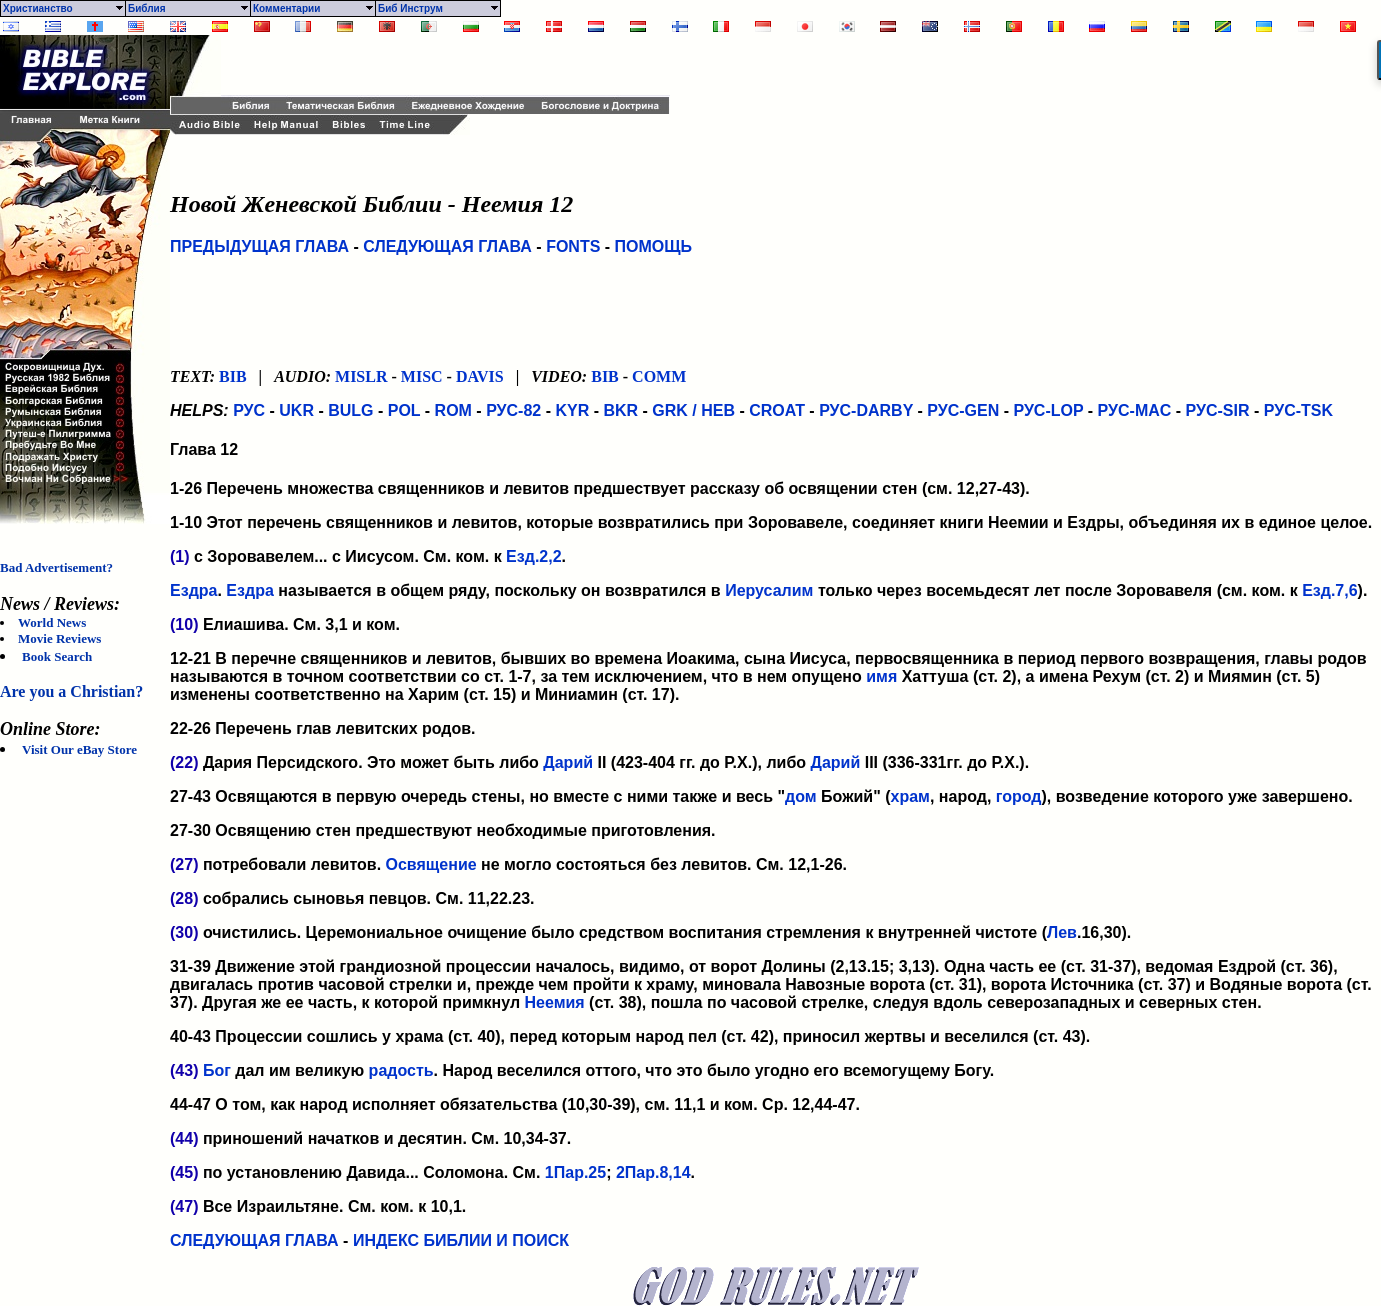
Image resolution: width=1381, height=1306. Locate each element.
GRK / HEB (693, 410)
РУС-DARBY (866, 410)
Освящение (431, 864)
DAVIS (480, 376)
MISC (422, 376)
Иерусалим (769, 590)
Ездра (193, 590)
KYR (572, 410)
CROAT (777, 410)
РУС (249, 410)
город (1019, 796)
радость (401, 1070)
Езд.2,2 (533, 556)
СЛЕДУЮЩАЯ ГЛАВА (447, 246)
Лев (1062, 932)
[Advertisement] (455, 65)
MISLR (361, 376)
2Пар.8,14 (653, 1172)
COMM (659, 376)
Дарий (568, 762)
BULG (350, 410)
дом (801, 796)
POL (404, 410)
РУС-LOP (1048, 410)
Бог (217, 1070)
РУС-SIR (1218, 410)
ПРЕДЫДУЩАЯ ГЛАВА (259, 246)
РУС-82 (513, 410)
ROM (453, 410)
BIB (233, 376)
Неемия (555, 1002)
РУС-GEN (963, 410)
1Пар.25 (575, 1172)
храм (910, 796)
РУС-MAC (1135, 410)
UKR (296, 410)
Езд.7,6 (1329, 590)
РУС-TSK (1298, 410)
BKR (620, 410)
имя (881, 676)
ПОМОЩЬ (654, 246)
